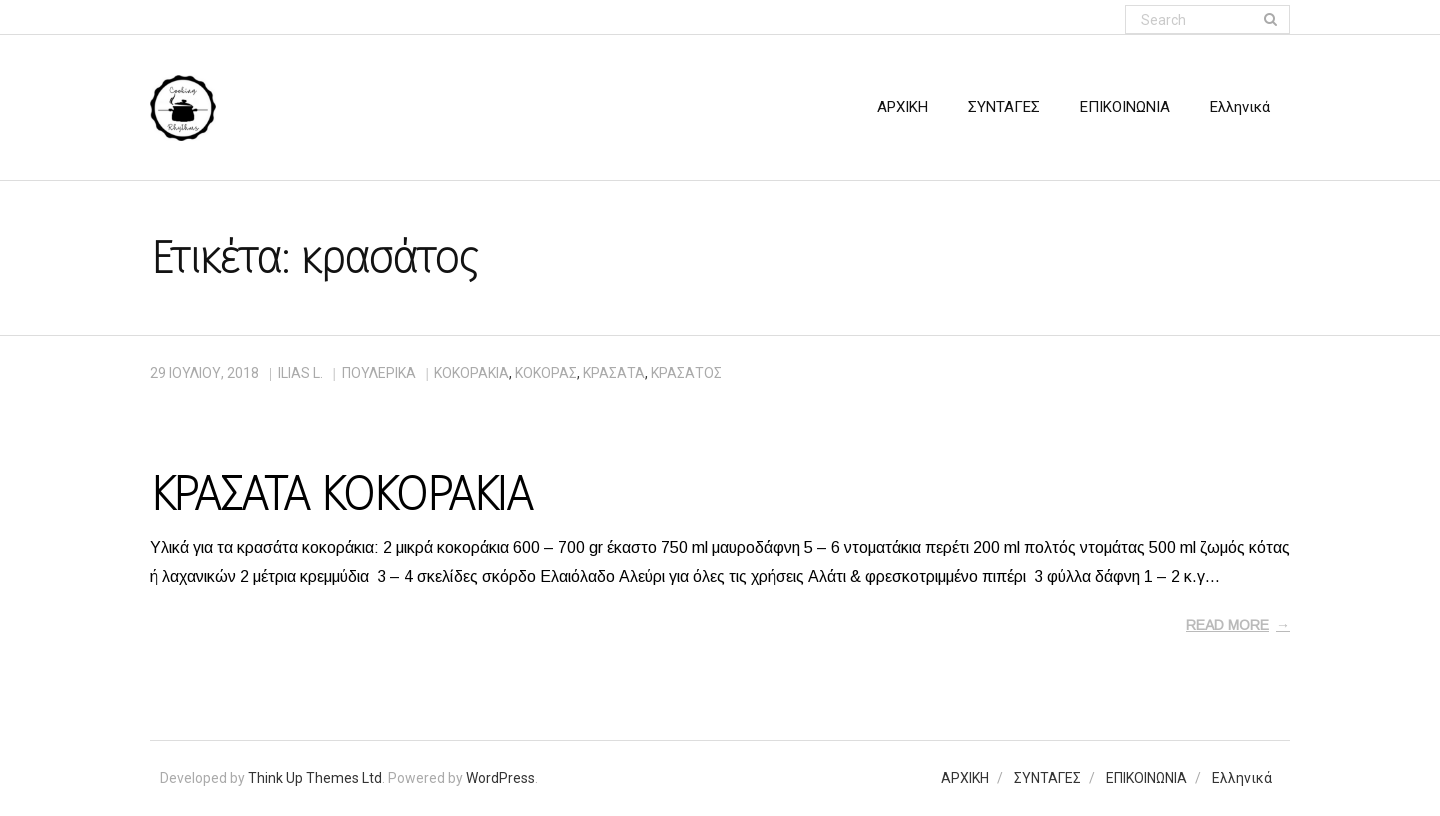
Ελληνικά (1242, 778)
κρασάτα (614, 373)
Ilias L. (300, 373)
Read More (1227, 625)
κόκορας (546, 373)
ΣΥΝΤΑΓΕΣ (1047, 778)
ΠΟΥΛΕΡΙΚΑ (379, 373)
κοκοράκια (471, 373)
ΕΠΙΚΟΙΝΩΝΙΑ (1146, 778)
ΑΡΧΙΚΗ (965, 778)
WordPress (500, 778)
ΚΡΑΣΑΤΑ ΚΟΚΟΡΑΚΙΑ (340, 494)
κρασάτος (686, 373)
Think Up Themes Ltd (315, 778)
